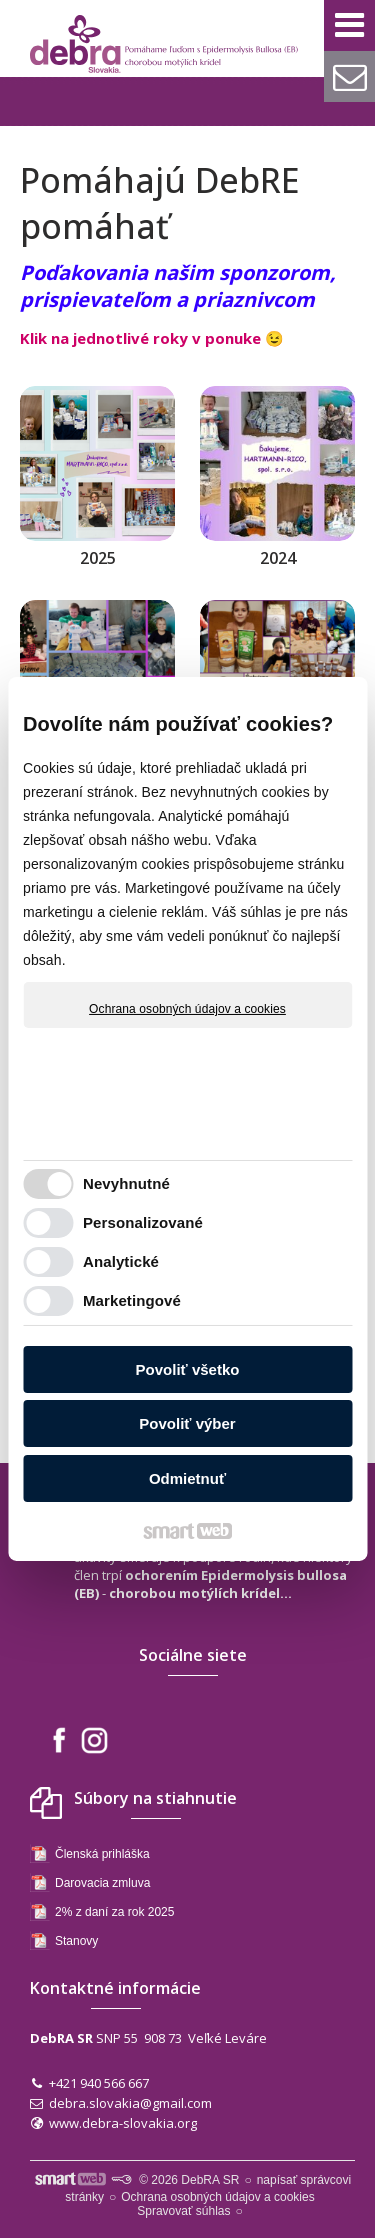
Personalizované (143, 1222)
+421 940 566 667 (99, 2083)
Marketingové (132, 1300)
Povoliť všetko (188, 1369)
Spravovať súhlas (183, 2211)
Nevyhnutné (126, 1183)
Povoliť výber (187, 1423)
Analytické (121, 1261)
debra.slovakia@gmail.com (130, 2103)
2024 (278, 558)
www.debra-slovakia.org (123, 2123)
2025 (98, 558)
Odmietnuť (187, 1478)
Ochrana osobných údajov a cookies (187, 1009)
